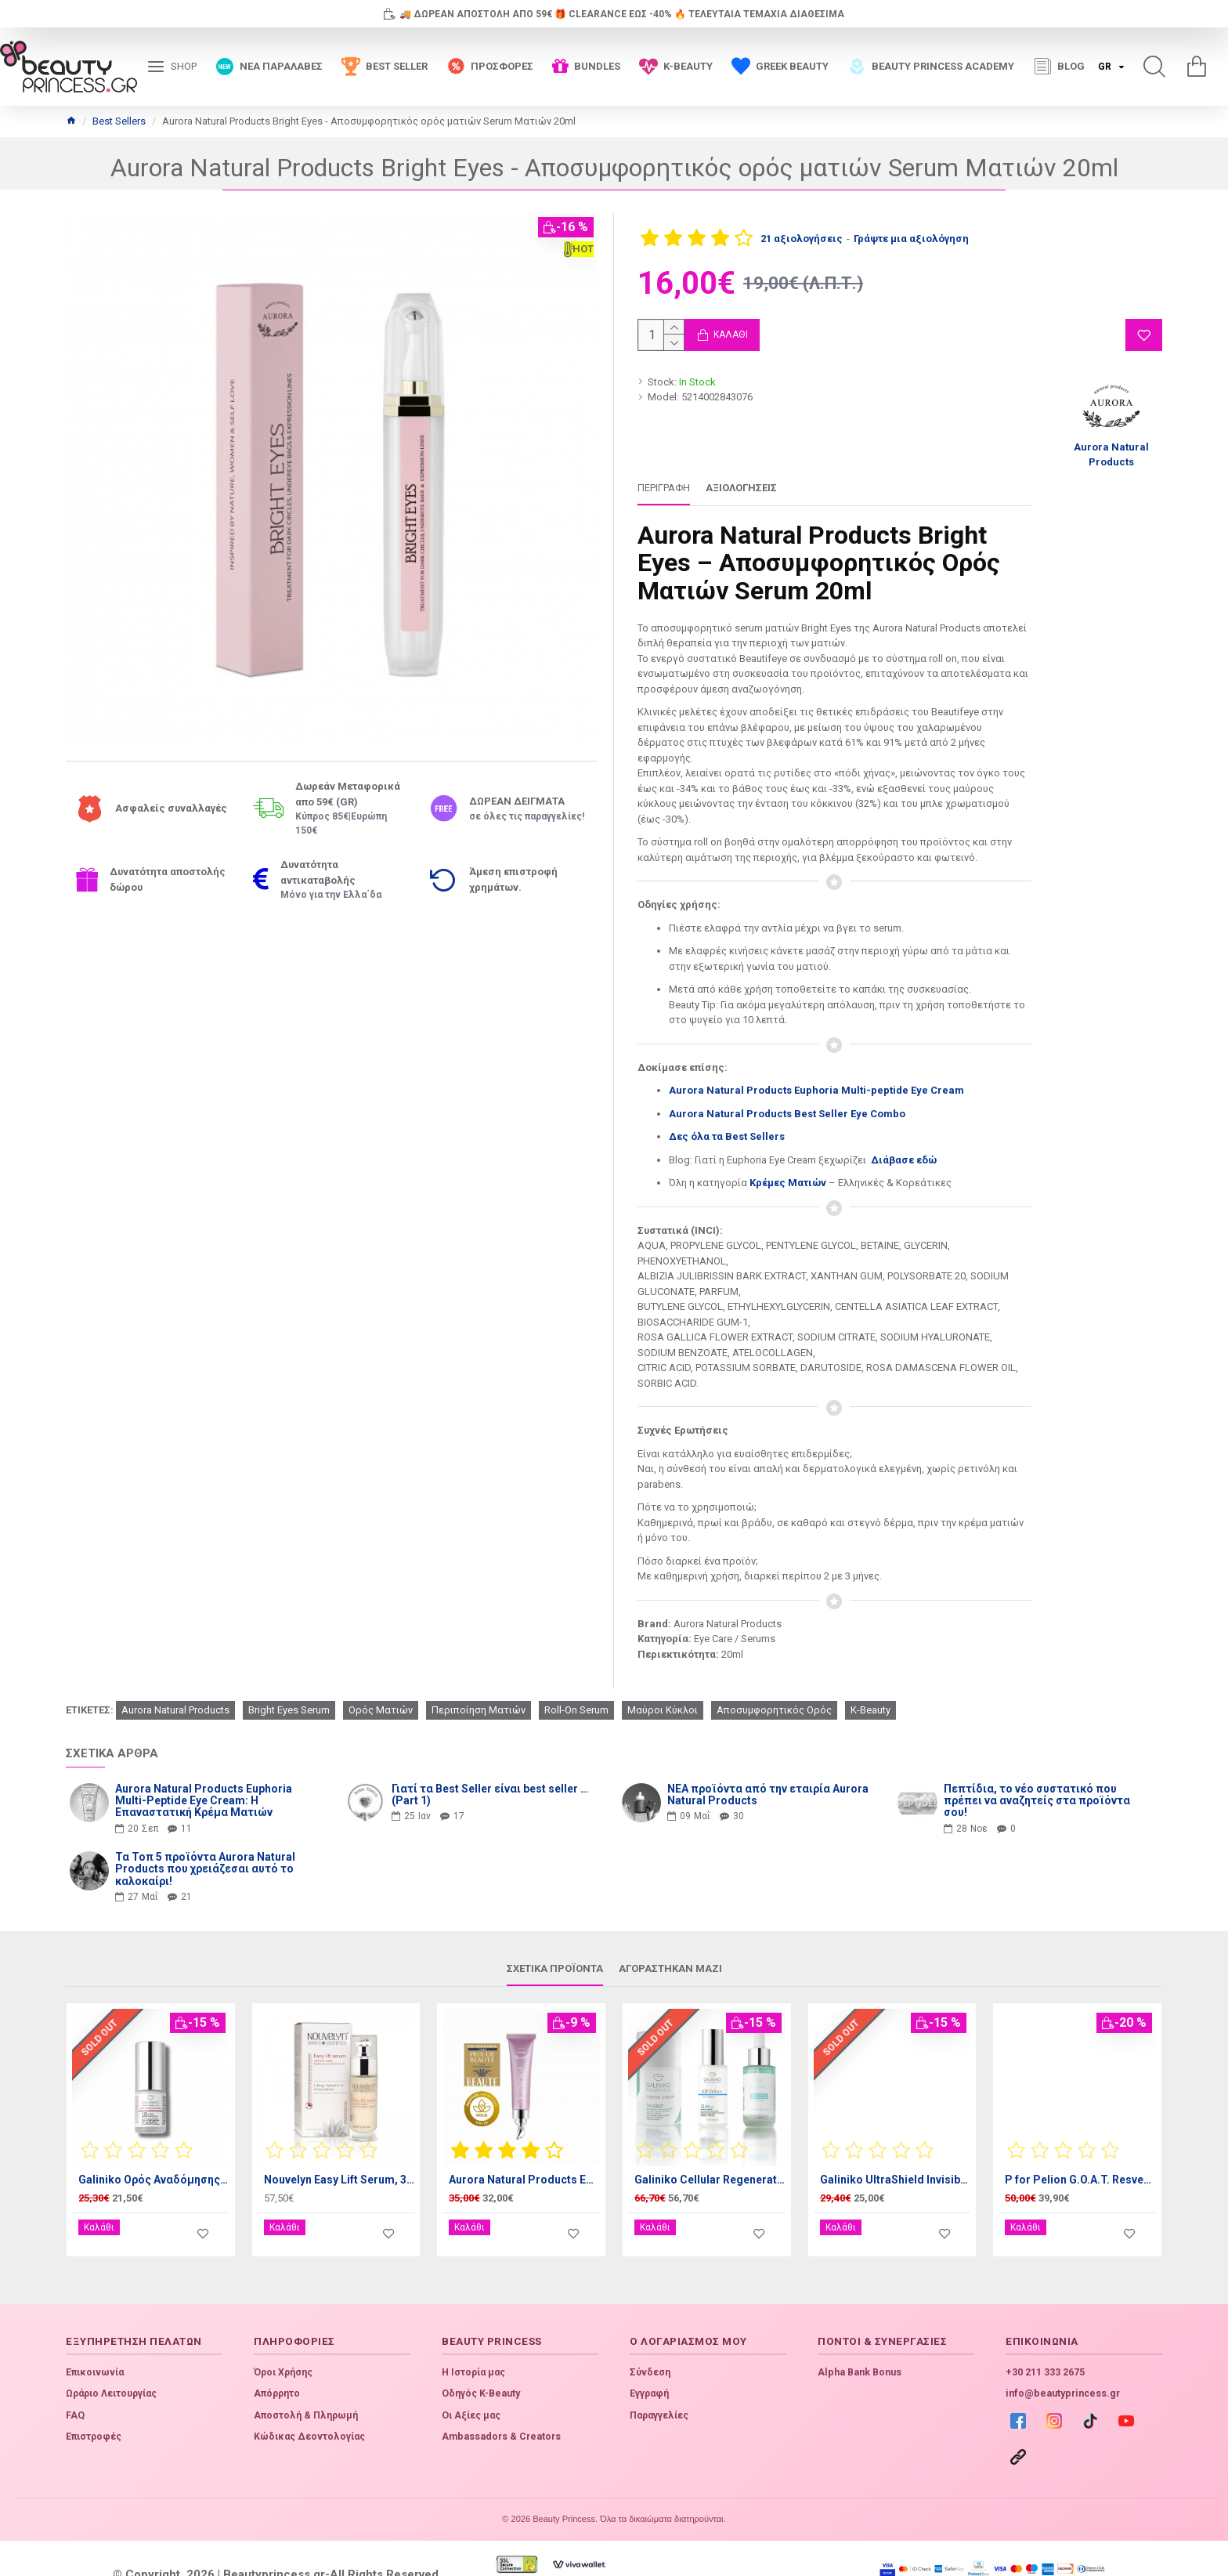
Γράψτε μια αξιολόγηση (911, 238)
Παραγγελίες (659, 2384)
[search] (1154, 66)
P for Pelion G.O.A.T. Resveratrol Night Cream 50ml (1080, 2160)
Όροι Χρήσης (283, 2340)
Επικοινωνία (95, 2340)
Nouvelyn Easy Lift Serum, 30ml (339, 2160)
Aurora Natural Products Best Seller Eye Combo (787, 1114)
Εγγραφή (649, 2362)
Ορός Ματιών (381, 1690)
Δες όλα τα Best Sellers (727, 1136)
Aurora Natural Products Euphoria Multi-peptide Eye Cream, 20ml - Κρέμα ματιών (524, 2160)
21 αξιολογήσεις (801, 238)
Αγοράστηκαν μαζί (670, 1949)
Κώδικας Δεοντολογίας (309, 2405)
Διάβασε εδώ (905, 1160)
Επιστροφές (93, 2405)
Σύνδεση (650, 2340)
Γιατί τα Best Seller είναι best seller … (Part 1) (490, 1775)
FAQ (75, 2384)
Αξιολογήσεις (741, 488)
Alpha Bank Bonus (859, 2340)
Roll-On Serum (576, 1690)
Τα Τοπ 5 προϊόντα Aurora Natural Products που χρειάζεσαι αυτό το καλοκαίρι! (205, 1850)
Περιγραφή (663, 488)
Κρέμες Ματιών (787, 1183)
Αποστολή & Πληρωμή (306, 2384)
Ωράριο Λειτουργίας (111, 2362)
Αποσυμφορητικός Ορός (774, 1690)
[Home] (71, 121)
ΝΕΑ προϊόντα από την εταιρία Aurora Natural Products (768, 1775)
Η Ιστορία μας (473, 2340)
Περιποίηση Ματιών (479, 1690)
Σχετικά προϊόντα (555, 1949)
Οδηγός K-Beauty (481, 2362)
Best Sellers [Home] (119, 121)
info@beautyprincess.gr (1063, 2362)
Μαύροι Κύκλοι (662, 1690)
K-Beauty (870, 1690)
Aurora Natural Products (175, 1690)
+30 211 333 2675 (1045, 2340)
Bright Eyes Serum (289, 1690)
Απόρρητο (277, 2362)
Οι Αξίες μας (471, 2384)
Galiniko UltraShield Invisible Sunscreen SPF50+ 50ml (895, 2160)
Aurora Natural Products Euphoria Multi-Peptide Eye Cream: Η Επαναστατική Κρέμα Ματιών (203, 1782)
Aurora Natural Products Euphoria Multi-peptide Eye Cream (816, 1090)
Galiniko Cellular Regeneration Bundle (710, 2160)
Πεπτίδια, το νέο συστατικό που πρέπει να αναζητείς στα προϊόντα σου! (1037, 1782)
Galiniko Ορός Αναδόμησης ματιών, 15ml (153, 2160)
